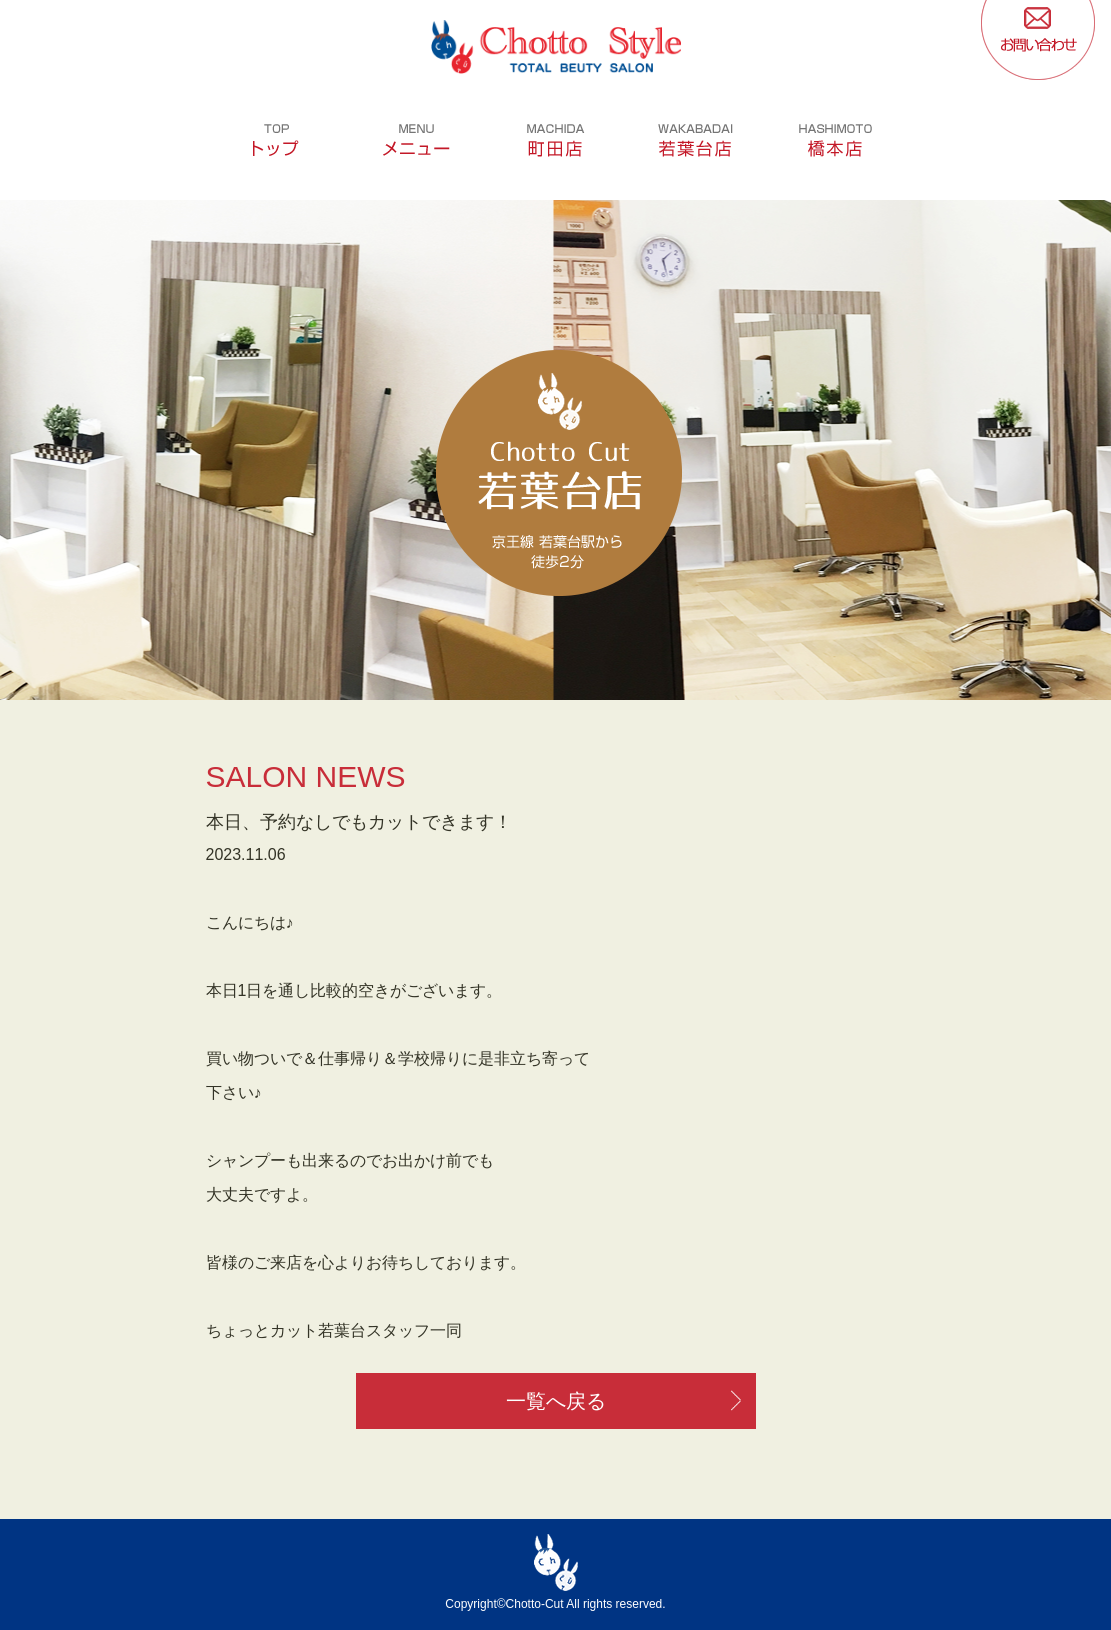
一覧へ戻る (556, 1401)
